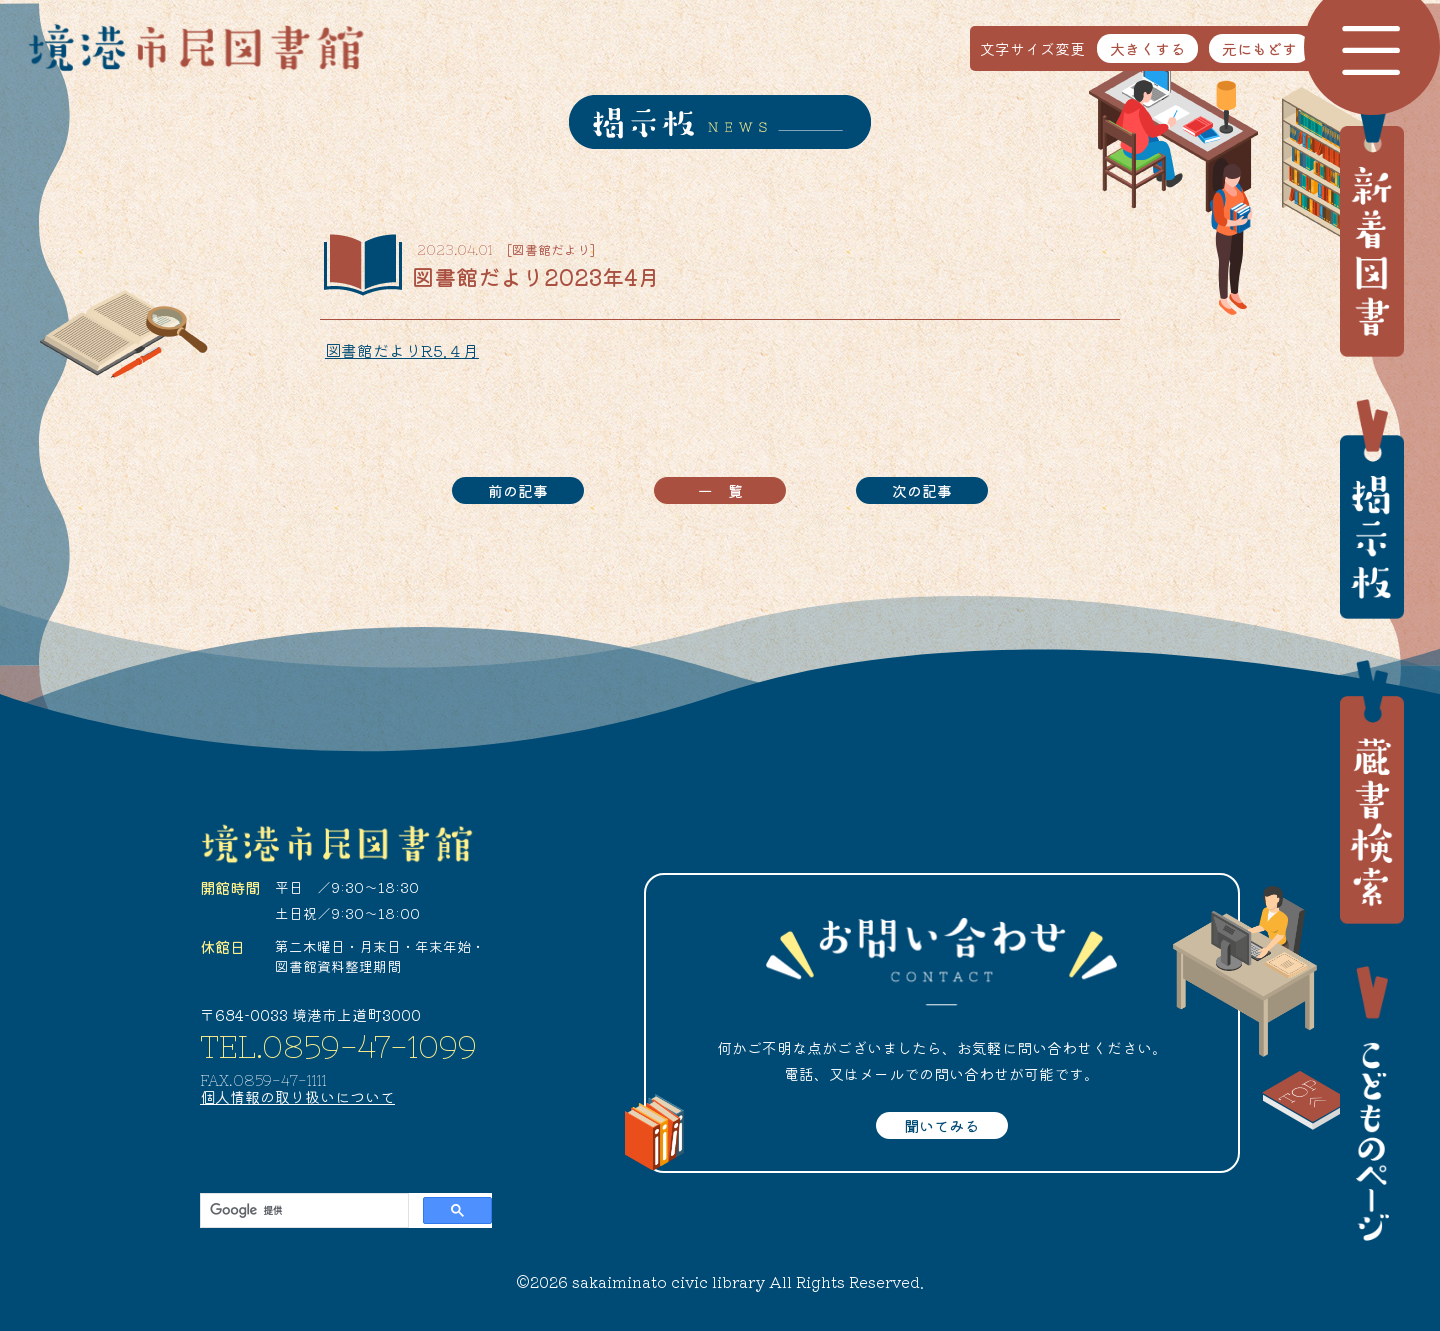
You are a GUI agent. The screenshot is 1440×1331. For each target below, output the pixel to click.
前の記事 (518, 490)
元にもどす (1259, 48)
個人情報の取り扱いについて (297, 1096)
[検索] (302, 1211)
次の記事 (922, 490)
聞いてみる (941, 1125)
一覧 (728, 490)
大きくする (1147, 48)
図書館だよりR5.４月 (402, 350)
